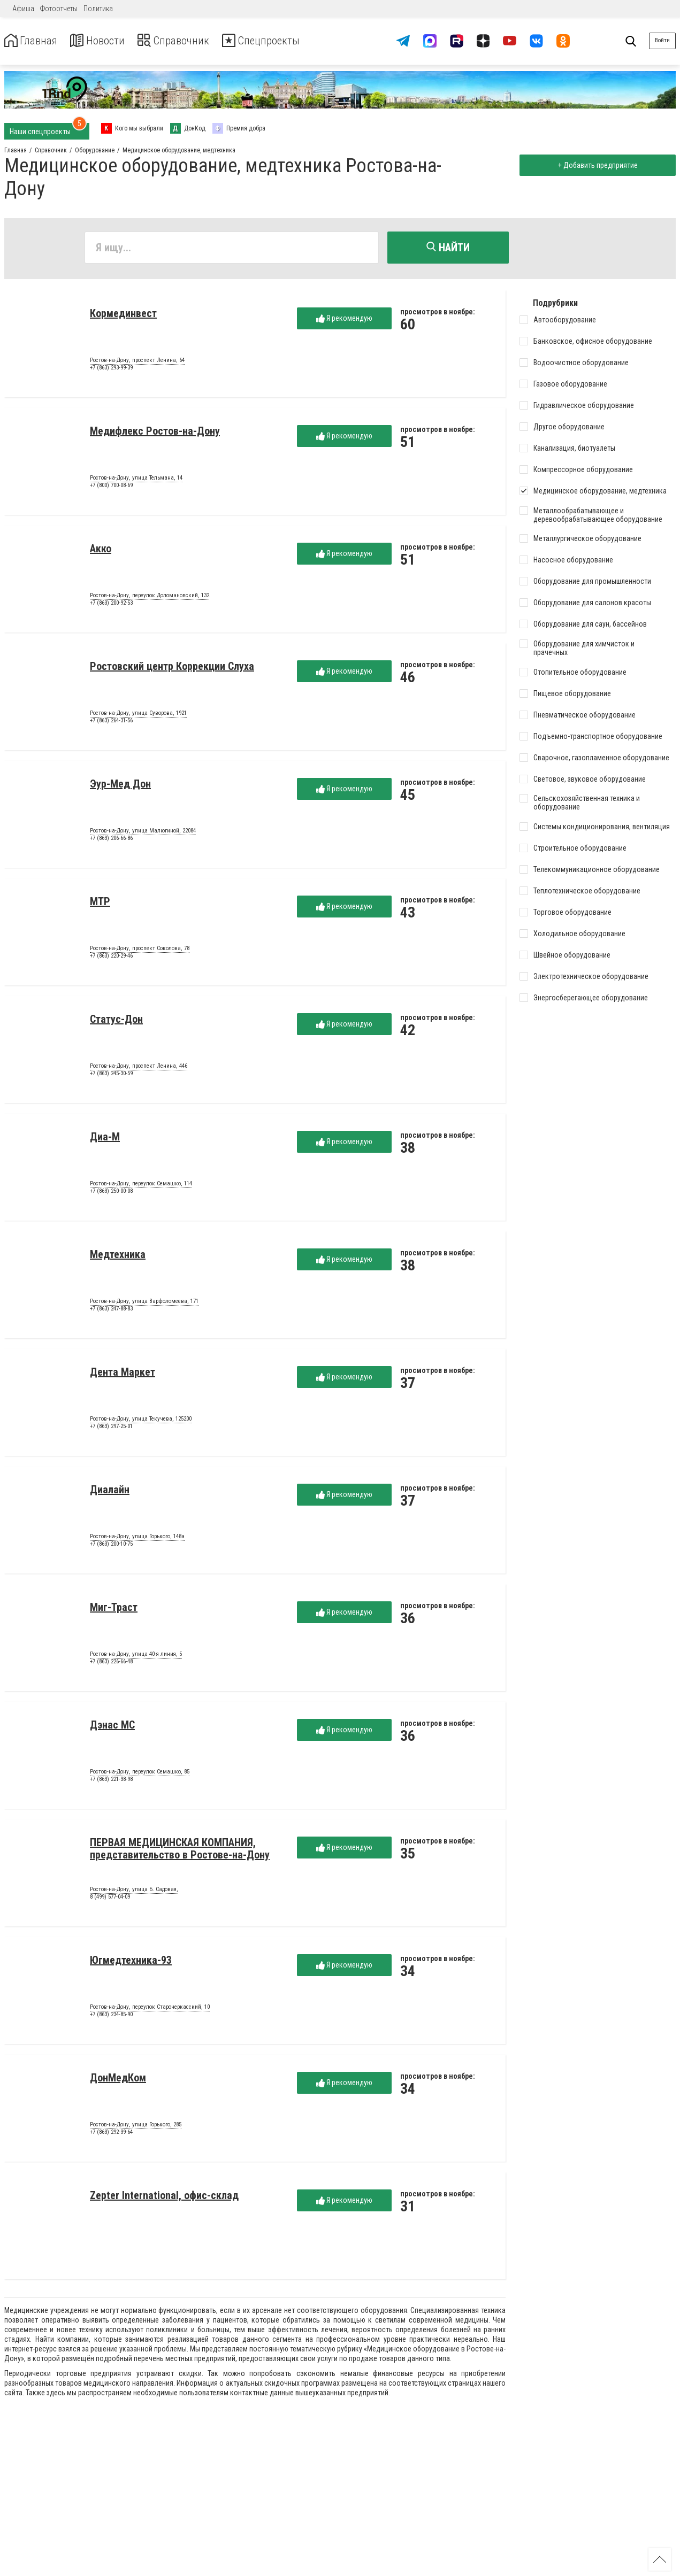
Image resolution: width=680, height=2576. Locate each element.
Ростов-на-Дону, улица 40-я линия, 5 (136, 1656)
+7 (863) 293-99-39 (111, 369)
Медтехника (118, 1256)
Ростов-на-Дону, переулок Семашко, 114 (141, 1186)
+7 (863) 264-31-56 (111, 722)
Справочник (189, 41)
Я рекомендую (344, 320)
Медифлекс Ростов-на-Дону (155, 433)
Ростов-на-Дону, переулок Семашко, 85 (139, 1774)
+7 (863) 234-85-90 (111, 2016)
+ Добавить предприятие (595, 165)
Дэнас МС (112, 1727)
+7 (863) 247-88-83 (111, 1310)
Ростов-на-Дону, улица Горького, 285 (135, 2127)
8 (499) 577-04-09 (110, 1898)
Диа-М (105, 1138)
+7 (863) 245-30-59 (111, 1075)
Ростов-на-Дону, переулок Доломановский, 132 (149, 598)
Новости (106, 41)
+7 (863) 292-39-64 (111, 2134)
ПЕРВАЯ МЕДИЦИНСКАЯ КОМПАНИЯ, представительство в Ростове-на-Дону (180, 1850)
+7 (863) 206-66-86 (111, 840)
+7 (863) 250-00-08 (111, 1193)
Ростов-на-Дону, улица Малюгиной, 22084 (143, 833)
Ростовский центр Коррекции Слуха (172, 668)
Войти (662, 40)
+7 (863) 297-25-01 (111, 1428)
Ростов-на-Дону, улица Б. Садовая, (134, 1891)
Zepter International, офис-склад (164, 2197)
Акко (100, 550)
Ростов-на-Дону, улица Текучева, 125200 (141, 1421)
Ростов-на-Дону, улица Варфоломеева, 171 (144, 1303)
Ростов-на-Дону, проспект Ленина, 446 (138, 1068)
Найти (448, 247)
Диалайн (109, 1491)
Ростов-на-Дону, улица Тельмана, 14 (136, 480)
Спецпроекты (286, 41)
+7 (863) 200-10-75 (111, 1545)
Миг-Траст (113, 1609)
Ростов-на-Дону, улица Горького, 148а (137, 1539)
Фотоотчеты (59, 8)
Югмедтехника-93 (131, 1962)
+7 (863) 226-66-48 (111, 1663)
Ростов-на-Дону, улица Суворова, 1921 (138, 715)
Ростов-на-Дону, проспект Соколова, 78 (139, 950)
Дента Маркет (122, 1374)
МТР (100, 903)
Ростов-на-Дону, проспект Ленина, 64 (137, 362)
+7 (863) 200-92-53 (111, 604)
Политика (98, 8)
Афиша (23, 8)
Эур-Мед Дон (120, 786)
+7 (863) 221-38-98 (111, 1781)
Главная (33, 41)
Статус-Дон (116, 1021)
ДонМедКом (118, 2079)
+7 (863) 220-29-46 (111, 957)
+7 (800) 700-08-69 (111, 487)
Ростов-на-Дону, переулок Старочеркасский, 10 (150, 2009)
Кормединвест (123, 315)
